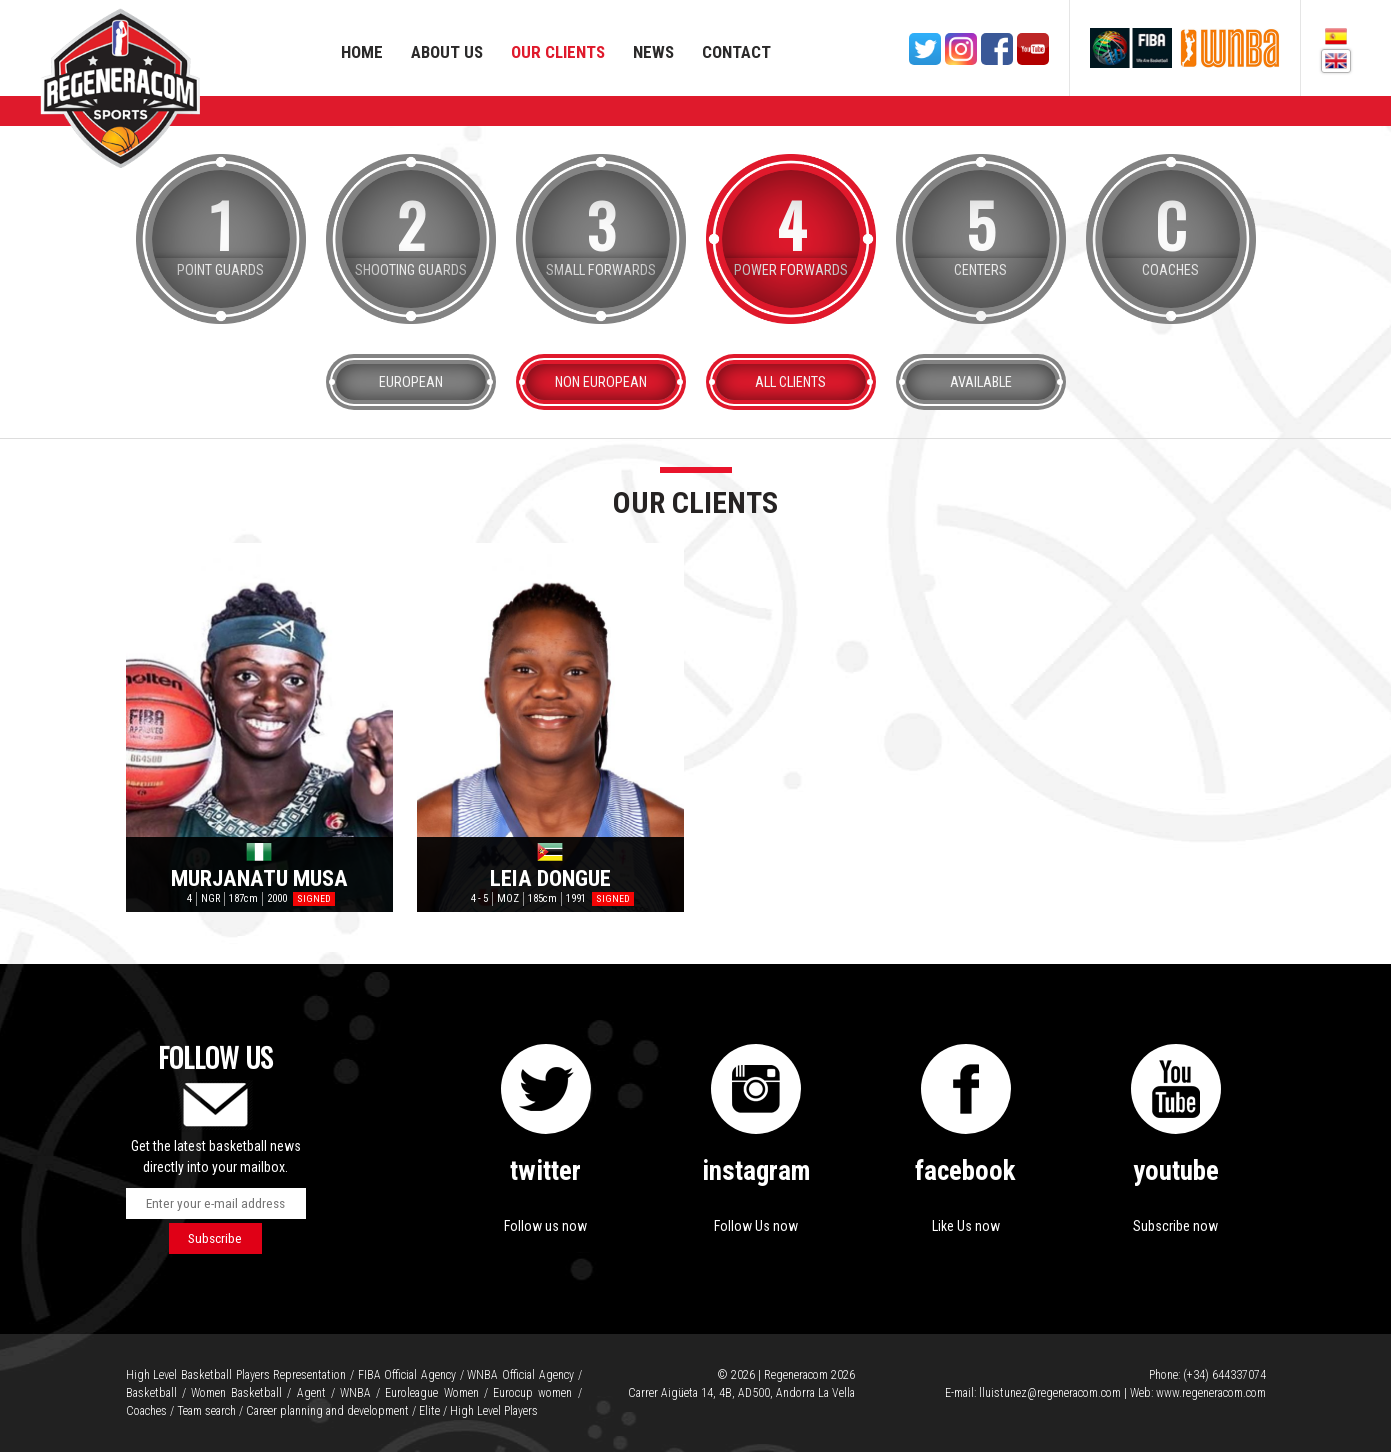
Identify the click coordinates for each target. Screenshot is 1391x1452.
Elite (429, 1411)
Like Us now (966, 1226)
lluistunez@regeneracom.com (1050, 1393)
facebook (965, 1171)
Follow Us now (756, 1226)
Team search (206, 1411)
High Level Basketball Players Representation (236, 1375)
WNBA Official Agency (520, 1375)
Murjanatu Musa (259, 877)
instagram (756, 1171)
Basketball (151, 1393)
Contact (736, 52)
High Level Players (494, 1411)
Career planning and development (327, 1411)
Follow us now (545, 1226)
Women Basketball (236, 1393)
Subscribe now (1175, 1226)
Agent (311, 1393)
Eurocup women (532, 1393)
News (653, 52)
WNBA (355, 1393)
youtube (1176, 1171)
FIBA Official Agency (407, 1375)
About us (447, 52)
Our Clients (558, 52)
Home (362, 52)
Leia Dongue (550, 877)
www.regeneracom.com (1211, 1393)
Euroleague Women (431, 1393)
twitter (545, 1171)
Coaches (146, 1411)
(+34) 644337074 (1224, 1375)
